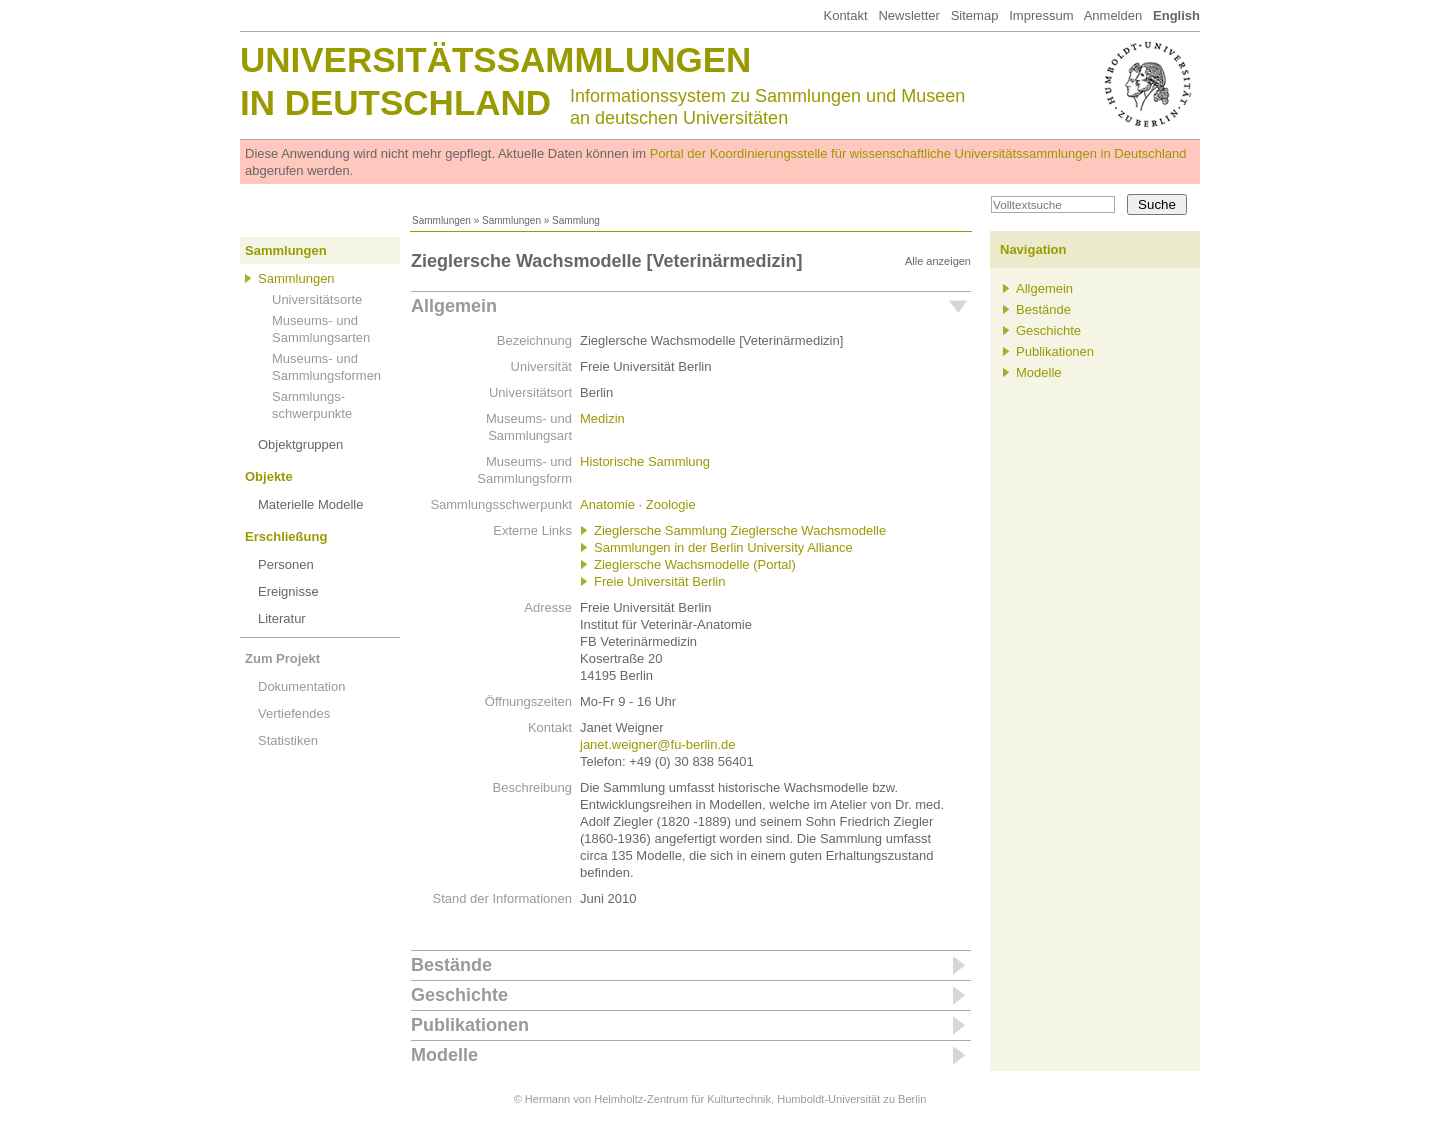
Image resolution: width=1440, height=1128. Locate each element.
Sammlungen (441, 220)
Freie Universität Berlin (660, 581)
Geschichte (459, 995)
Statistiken (288, 740)
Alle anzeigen (938, 261)
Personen (286, 564)
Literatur (282, 618)
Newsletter (908, 15)
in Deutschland (395, 102)
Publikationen (470, 1025)
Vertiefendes (294, 713)
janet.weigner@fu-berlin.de (658, 744)
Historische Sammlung (645, 461)
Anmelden (1113, 15)
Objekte (269, 476)
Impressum (1041, 15)
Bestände (451, 965)
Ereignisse (288, 591)
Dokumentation (301, 686)
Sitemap (975, 15)
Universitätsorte (317, 299)
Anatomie (607, 504)
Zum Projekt (282, 658)
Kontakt (845, 15)
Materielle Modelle (311, 504)
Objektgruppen (300, 444)
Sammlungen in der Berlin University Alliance (723, 547)
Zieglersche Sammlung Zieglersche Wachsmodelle (740, 530)
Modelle (444, 1055)
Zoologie (671, 504)
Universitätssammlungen (495, 59)
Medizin (602, 418)
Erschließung (286, 536)
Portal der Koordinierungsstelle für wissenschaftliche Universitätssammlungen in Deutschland (918, 153)
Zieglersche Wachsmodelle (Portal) (695, 564)
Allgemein (454, 306)
